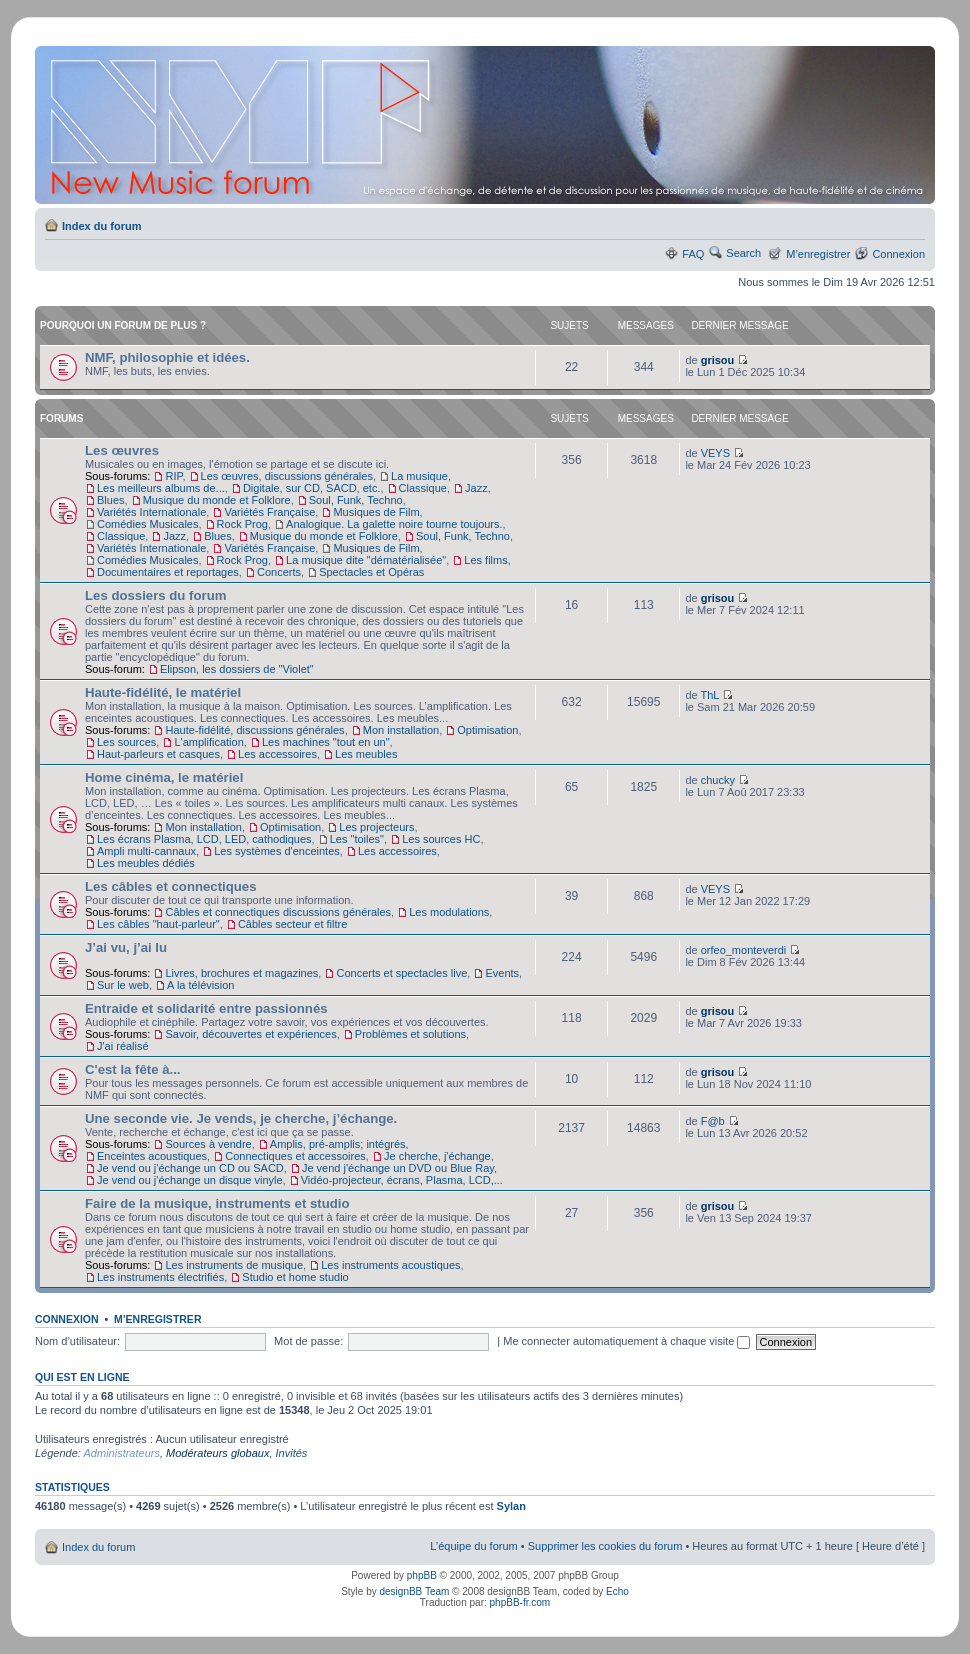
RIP (173, 476)
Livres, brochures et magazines (241, 973)
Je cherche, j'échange (437, 1156)
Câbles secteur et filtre (292, 924)
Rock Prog (242, 524)
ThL (709, 695)
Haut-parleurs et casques (158, 754)
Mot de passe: (308, 1341)
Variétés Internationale (151, 512)
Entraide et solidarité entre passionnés (206, 1008)
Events (502, 973)
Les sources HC (441, 839)
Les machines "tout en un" (326, 742)
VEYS (715, 453)
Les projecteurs (376, 827)
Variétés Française (269, 512)
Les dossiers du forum (155, 595)
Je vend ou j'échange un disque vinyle (190, 1180)
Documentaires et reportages (168, 572)
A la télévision (200, 985)
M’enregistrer (818, 254)
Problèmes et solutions (410, 1034)
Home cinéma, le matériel (164, 777)
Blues (111, 500)
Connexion (898, 254)
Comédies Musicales (147, 524)
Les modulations (449, 912)
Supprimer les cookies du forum (605, 1546)
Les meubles (366, 754)
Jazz (476, 488)
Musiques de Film (376, 512)
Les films (485, 560)
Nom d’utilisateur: (77, 1341)
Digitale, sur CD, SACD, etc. (312, 488)
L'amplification (208, 742)
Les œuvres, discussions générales (287, 476)
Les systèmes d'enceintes (277, 851)
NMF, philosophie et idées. (167, 357)
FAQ (693, 254)
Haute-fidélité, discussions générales (254, 730)
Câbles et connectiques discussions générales (278, 912)
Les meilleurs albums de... (161, 488)
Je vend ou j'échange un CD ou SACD (190, 1168)
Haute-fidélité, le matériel (163, 692)
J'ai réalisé (123, 1046)
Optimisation (487, 730)
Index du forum (101, 226)
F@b (713, 1121)
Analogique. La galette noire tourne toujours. (394, 524)
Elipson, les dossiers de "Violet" (237, 669)
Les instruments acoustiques (390, 1265)
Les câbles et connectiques (171, 886)
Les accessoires (277, 754)
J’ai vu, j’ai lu (126, 947)
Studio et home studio (295, 1277)
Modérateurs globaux (217, 1453)
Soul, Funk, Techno (356, 500)
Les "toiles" (357, 839)
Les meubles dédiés (146, 863)
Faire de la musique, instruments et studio (217, 1203)
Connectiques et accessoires (295, 1156)
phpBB (422, 1575)
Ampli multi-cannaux (146, 851)
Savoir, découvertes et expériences (250, 1034)
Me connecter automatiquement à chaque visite (626, 1341)
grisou (718, 360)
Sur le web (123, 985)
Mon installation (401, 730)
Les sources (126, 742)
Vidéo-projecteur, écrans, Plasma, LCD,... (402, 1180)
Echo (617, 1591)
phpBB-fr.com (520, 1602)
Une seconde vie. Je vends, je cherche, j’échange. (241, 1118)
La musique (419, 476)
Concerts (279, 572)
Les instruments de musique (234, 1265)
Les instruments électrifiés (160, 1277)
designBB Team (414, 1591)
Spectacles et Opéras (371, 572)
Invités (292, 1453)
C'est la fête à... (133, 1069)
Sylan (511, 1506)
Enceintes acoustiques (152, 1156)
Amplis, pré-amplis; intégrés (338, 1144)
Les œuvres (122, 450)
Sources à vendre (208, 1144)
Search (743, 253)
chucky (718, 780)
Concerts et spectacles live (401, 973)
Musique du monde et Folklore (217, 500)
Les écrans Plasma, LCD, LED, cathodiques (204, 839)
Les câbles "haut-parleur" (158, 924)
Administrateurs (122, 1453)
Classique (423, 488)
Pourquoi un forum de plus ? (123, 325)
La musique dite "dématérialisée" (366, 560)
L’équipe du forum (473, 1546)
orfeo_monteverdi (744, 950)
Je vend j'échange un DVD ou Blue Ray (398, 1168)
